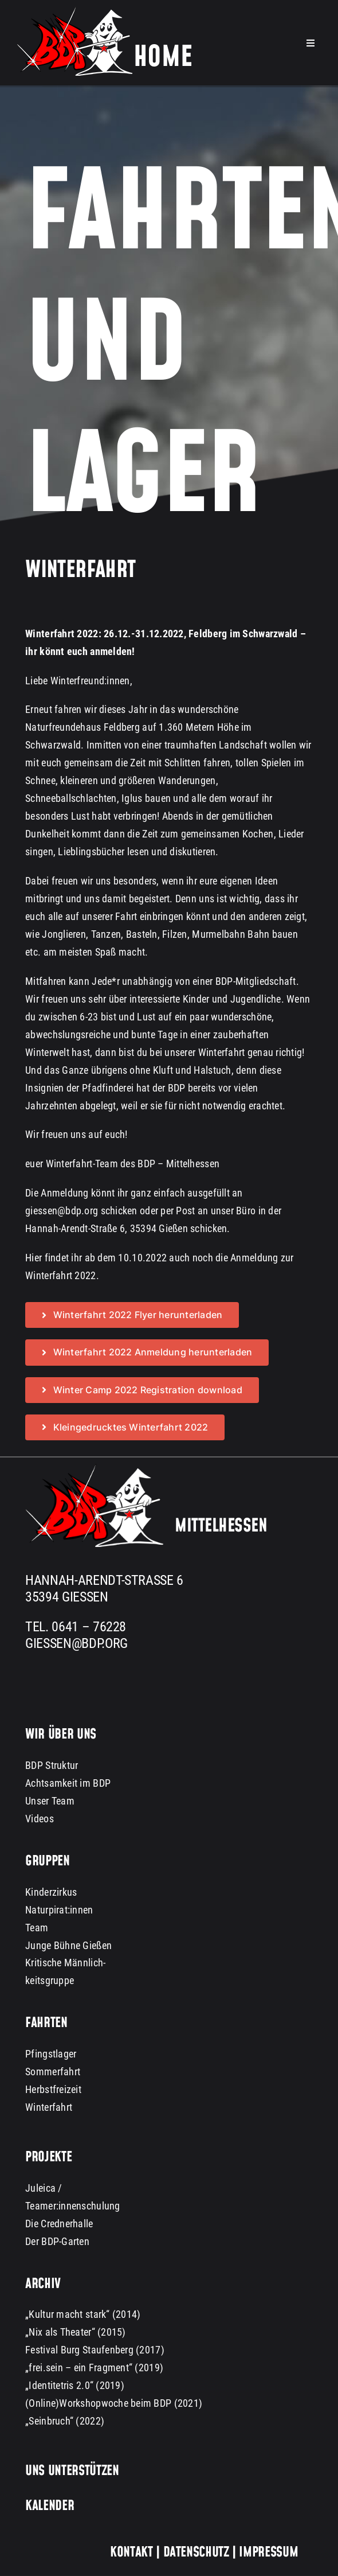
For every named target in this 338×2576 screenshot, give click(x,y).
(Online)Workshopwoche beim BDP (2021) (113, 2404)
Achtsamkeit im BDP (68, 1784)
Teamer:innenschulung (72, 2206)
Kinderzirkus (51, 1892)
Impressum (267, 2552)
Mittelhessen (221, 1527)
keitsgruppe (49, 1981)
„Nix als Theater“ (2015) (75, 2332)
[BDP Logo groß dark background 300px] (94, 1469)
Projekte (48, 2158)
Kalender (49, 2506)
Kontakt (131, 2552)
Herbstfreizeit (53, 2090)
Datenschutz (196, 2552)
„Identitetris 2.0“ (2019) (74, 2386)
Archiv (43, 2284)
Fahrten (46, 2023)
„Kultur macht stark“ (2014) (82, 2315)
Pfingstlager (50, 2054)
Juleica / (43, 2188)
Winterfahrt (48, 2108)
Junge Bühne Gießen (68, 1945)
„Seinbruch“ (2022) (64, 2421)
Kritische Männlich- (65, 1963)
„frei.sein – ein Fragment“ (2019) (94, 2368)
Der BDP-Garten (57, 2241)
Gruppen (47, 1862)
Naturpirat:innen (59, 1910)
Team (36, 1928)
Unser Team (49, 1801)
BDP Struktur (51, 1766)
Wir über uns (60, 1735)
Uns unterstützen (72, 2471)
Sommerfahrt (52, 2072)
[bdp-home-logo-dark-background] (104, 12)
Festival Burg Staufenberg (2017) (94, 2350)
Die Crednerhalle (59, 2224)
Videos (39, 1819)
